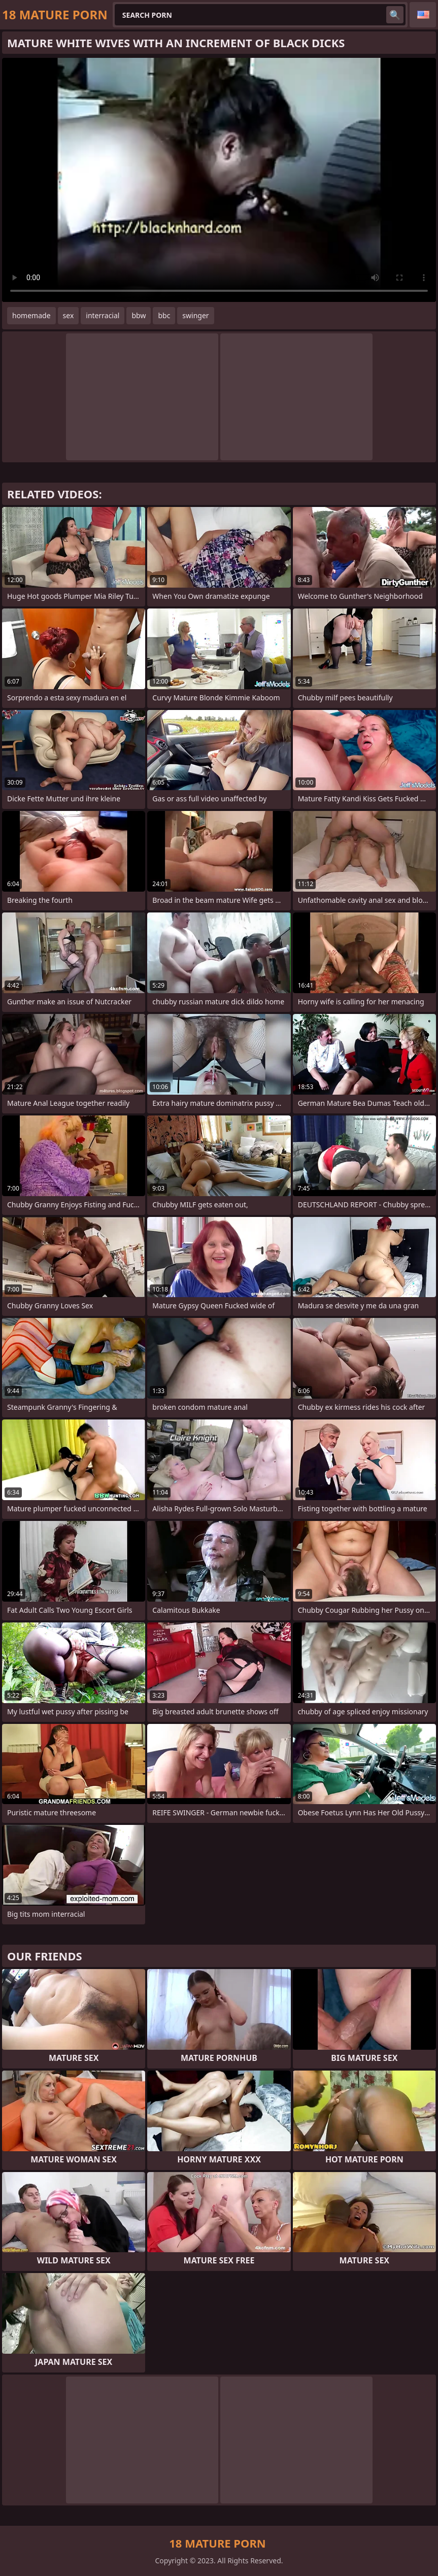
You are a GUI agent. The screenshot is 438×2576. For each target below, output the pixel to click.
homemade (31, 315)
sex (68, 315)
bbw (138, 315)
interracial (102, 315)
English (423, 14)
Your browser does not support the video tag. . (219, 180)
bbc (164, 315)
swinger (195, 315)
